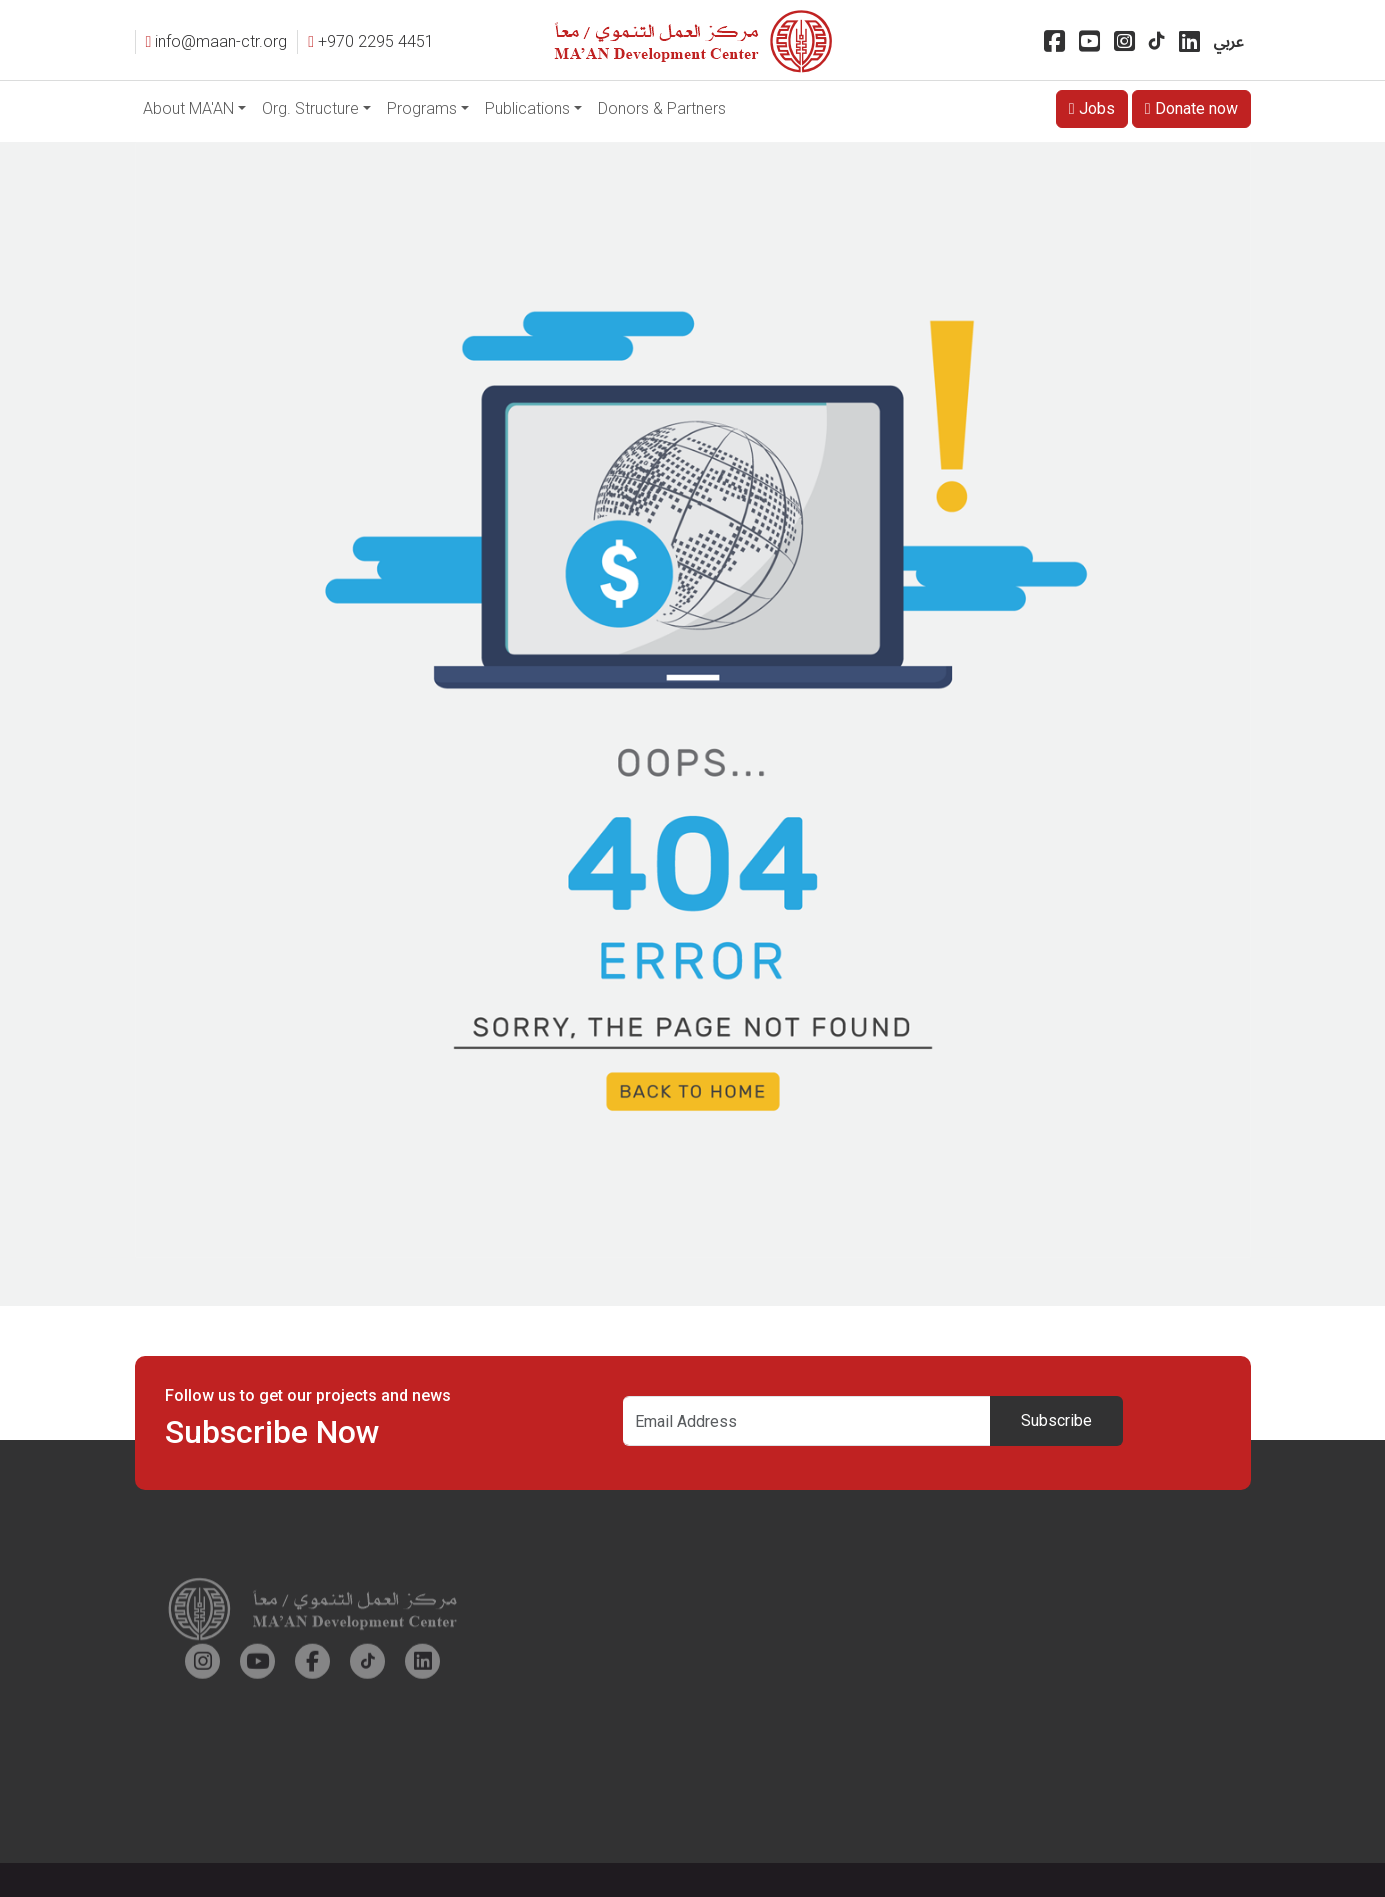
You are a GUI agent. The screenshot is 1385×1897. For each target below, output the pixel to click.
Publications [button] (527, 108)
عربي (1229, 41)
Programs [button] (422, 108)
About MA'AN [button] (188, 108)
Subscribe (1056, 1420)
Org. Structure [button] (310, 108)
